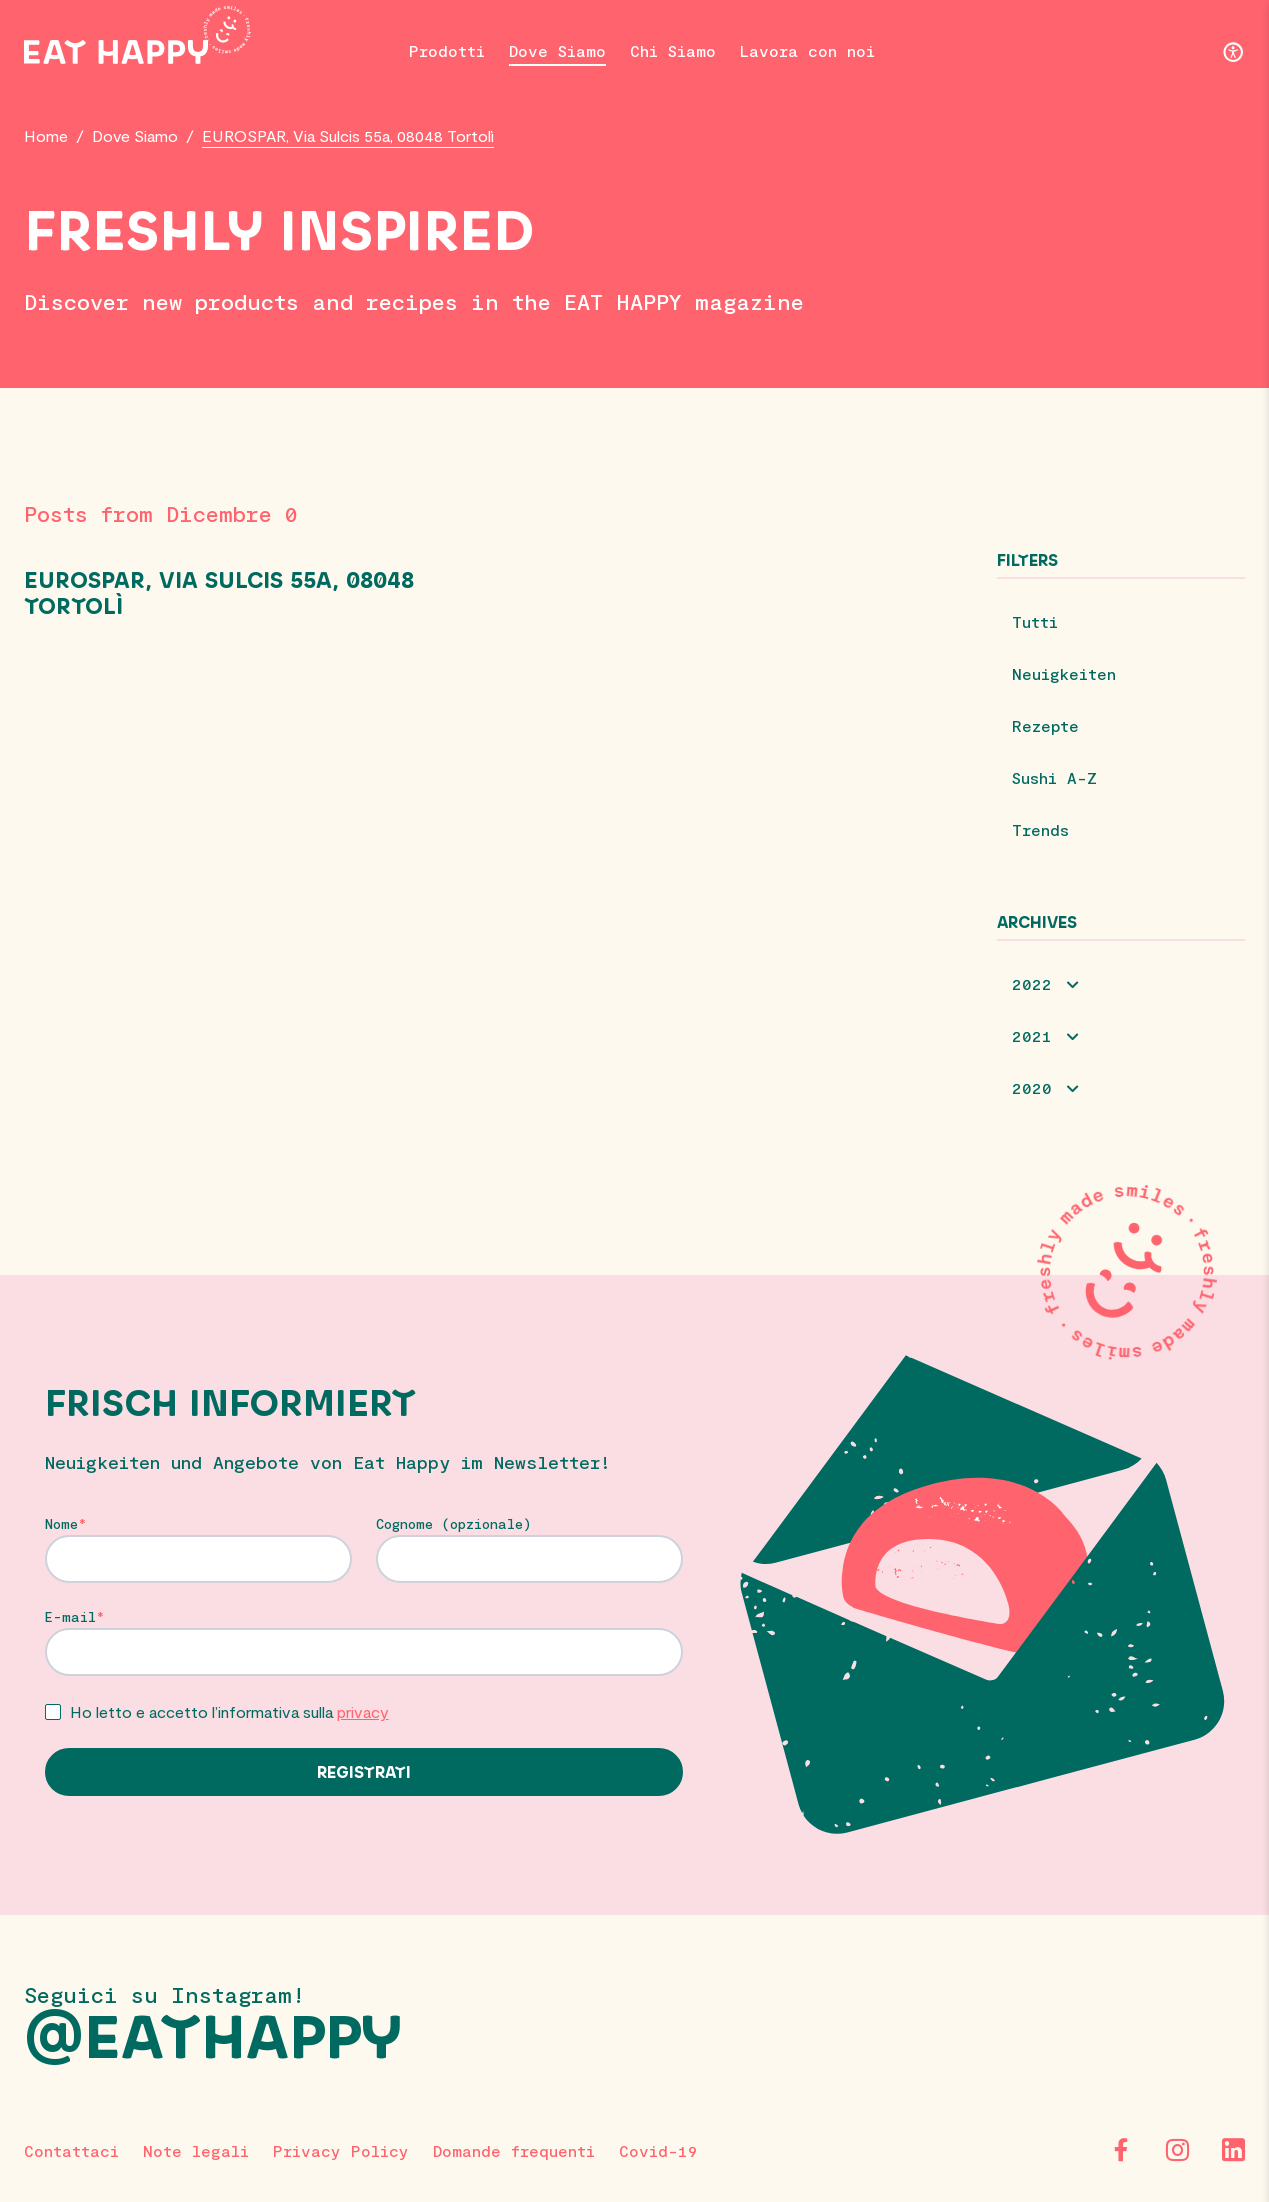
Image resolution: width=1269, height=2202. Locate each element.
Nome (61, 1524)
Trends (1040, 829)
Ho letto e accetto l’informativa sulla (229, 1711)
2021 (1032, 1035)
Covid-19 (658, 2150)
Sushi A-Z (1054, 777)
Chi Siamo (673, 50)
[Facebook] (1121, 2150)
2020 (1032, 1087)
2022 (1032, 983)
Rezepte (1045, 725)
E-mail (70, 1617)
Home (46, 135)
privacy (363, 1711)
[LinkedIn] (1233, 2150)
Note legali (196, 2150)
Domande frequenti (514, 2150)
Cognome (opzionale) (454, 1524)
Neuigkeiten (1064, 673)
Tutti (1035, 621)
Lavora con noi (807, 50)
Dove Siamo (557, 50)
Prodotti (447, 50)
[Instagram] (1177, 2150)
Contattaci (71, 2150)
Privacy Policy (341, 2150)
